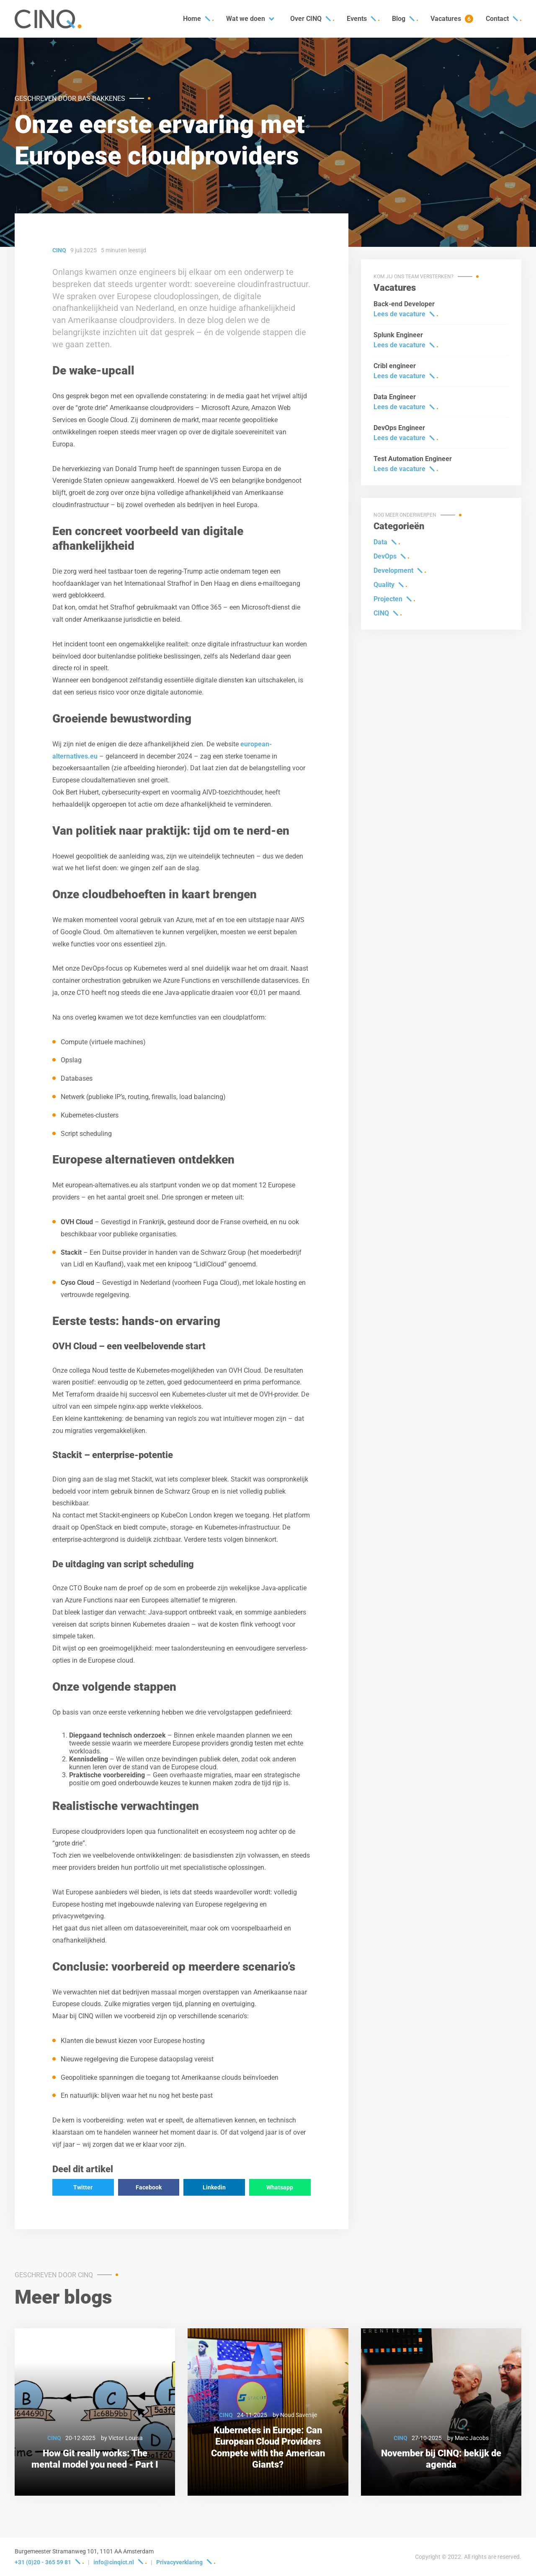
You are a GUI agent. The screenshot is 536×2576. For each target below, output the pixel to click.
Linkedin (214, 2187)
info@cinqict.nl (113, 2562)
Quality (384, 585)
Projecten (388, 599)
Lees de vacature (399, 314)
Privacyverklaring (179, 2562)
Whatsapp (279, 2187)
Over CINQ (306, 19)
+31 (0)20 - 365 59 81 (43, 2562)
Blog (398, 19)
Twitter (83, 2187)
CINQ (381, 613)
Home (192, 19)
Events (357, 19)
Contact (497, 19)
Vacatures (451, 19)
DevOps (385, 556)
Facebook (149, 2187)
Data (380, 542)
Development (393, 570)
